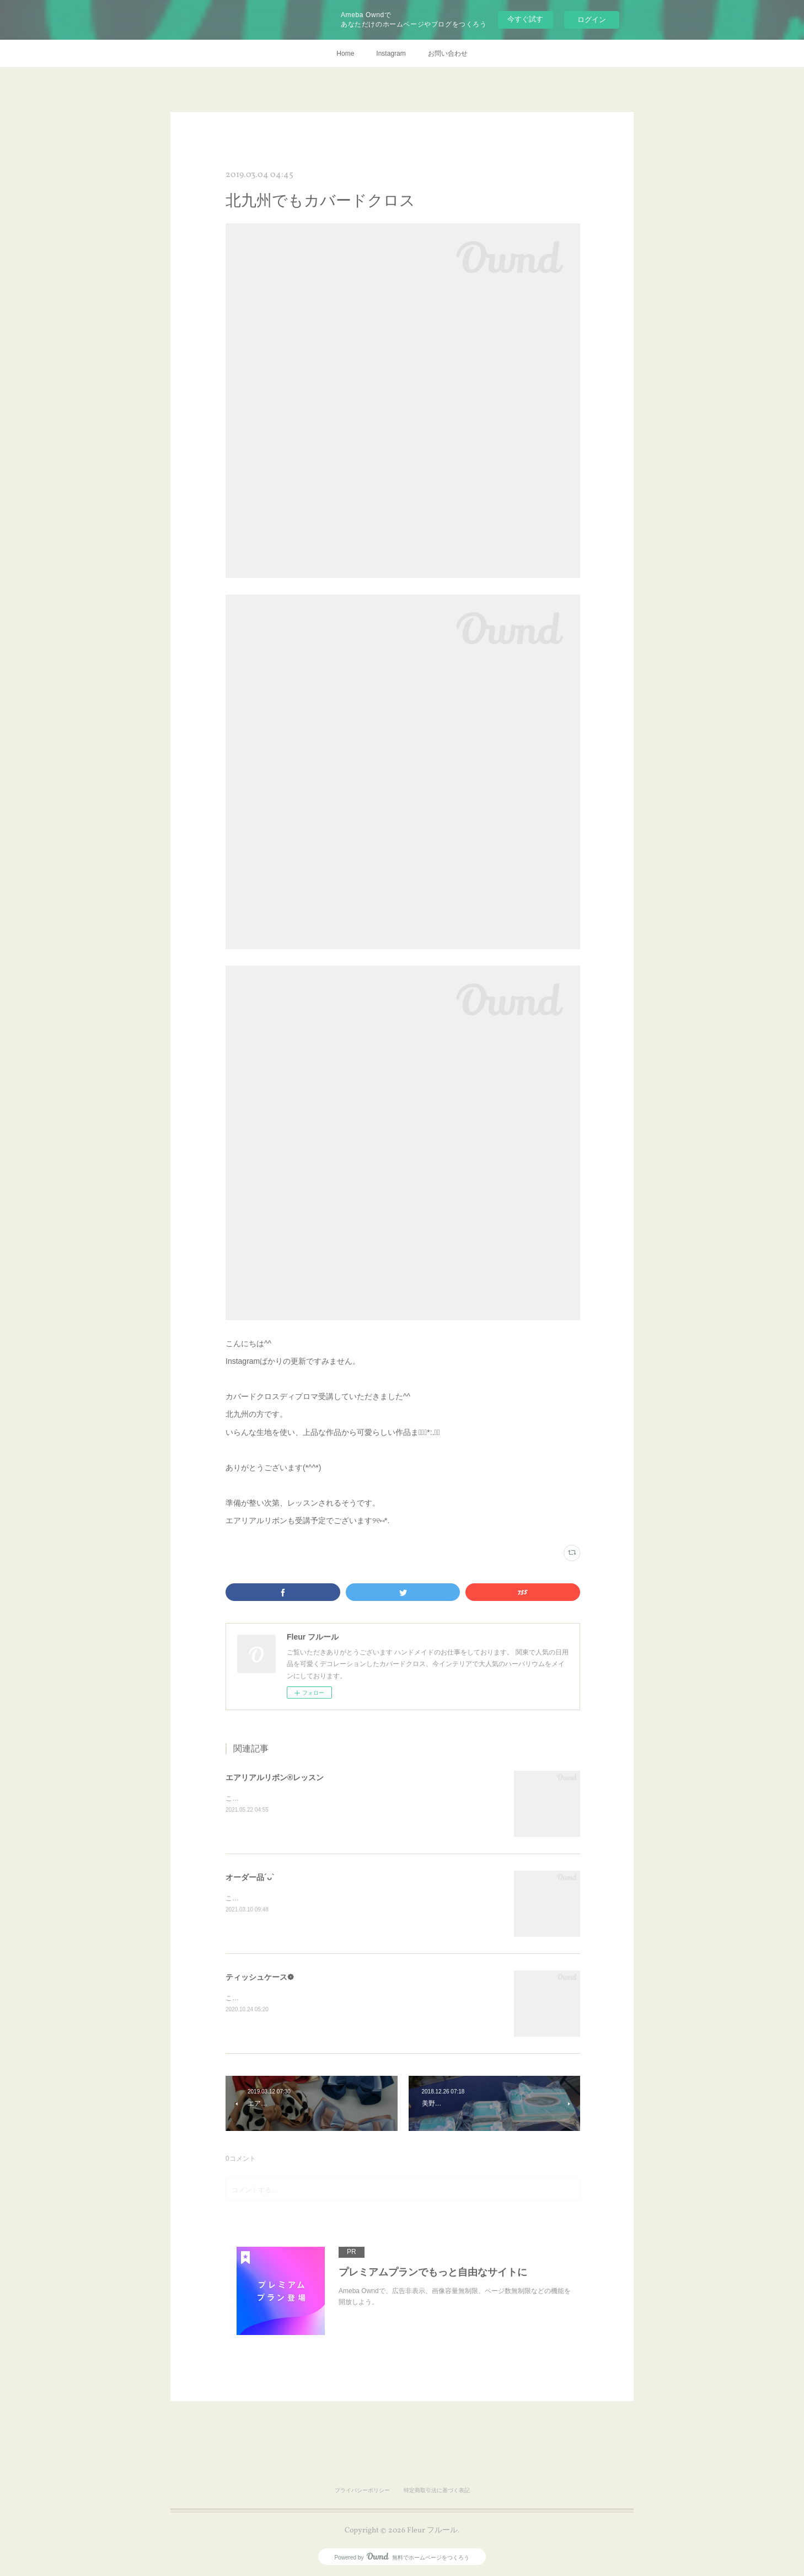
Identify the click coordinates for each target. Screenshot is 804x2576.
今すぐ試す (525, 19)
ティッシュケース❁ (260, 1977)
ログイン (591, 19)
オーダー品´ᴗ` (250, 1877)
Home (345, 53)
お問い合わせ (448, 53)
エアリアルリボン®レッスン (275, 1777)
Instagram (390, 53)
